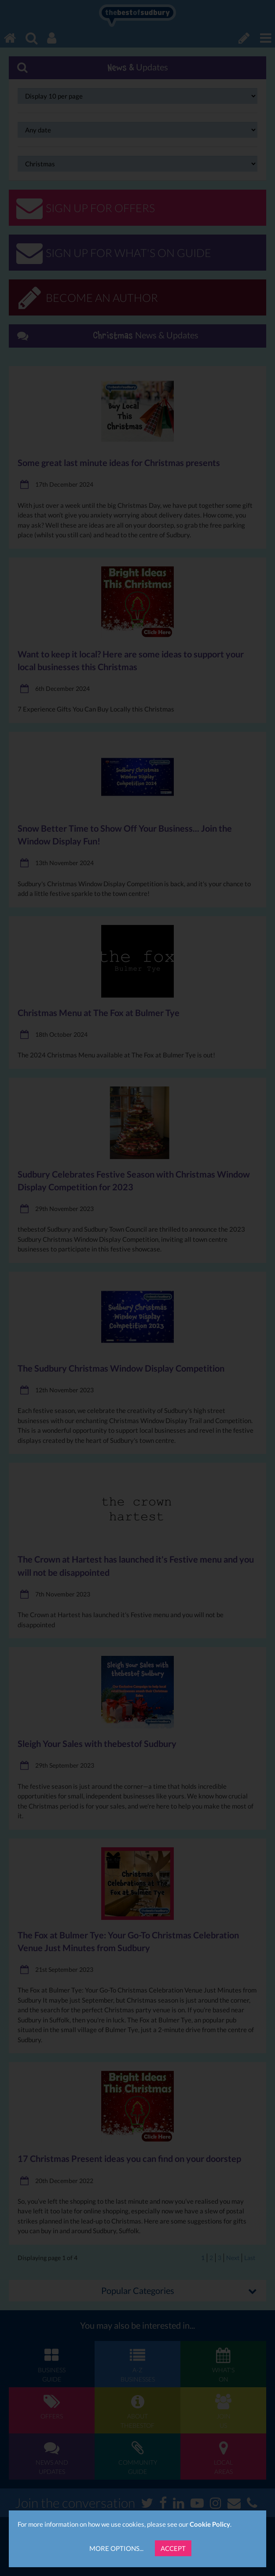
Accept (173, 2548)
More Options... (116, 2548)
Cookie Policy (210, 2524)
